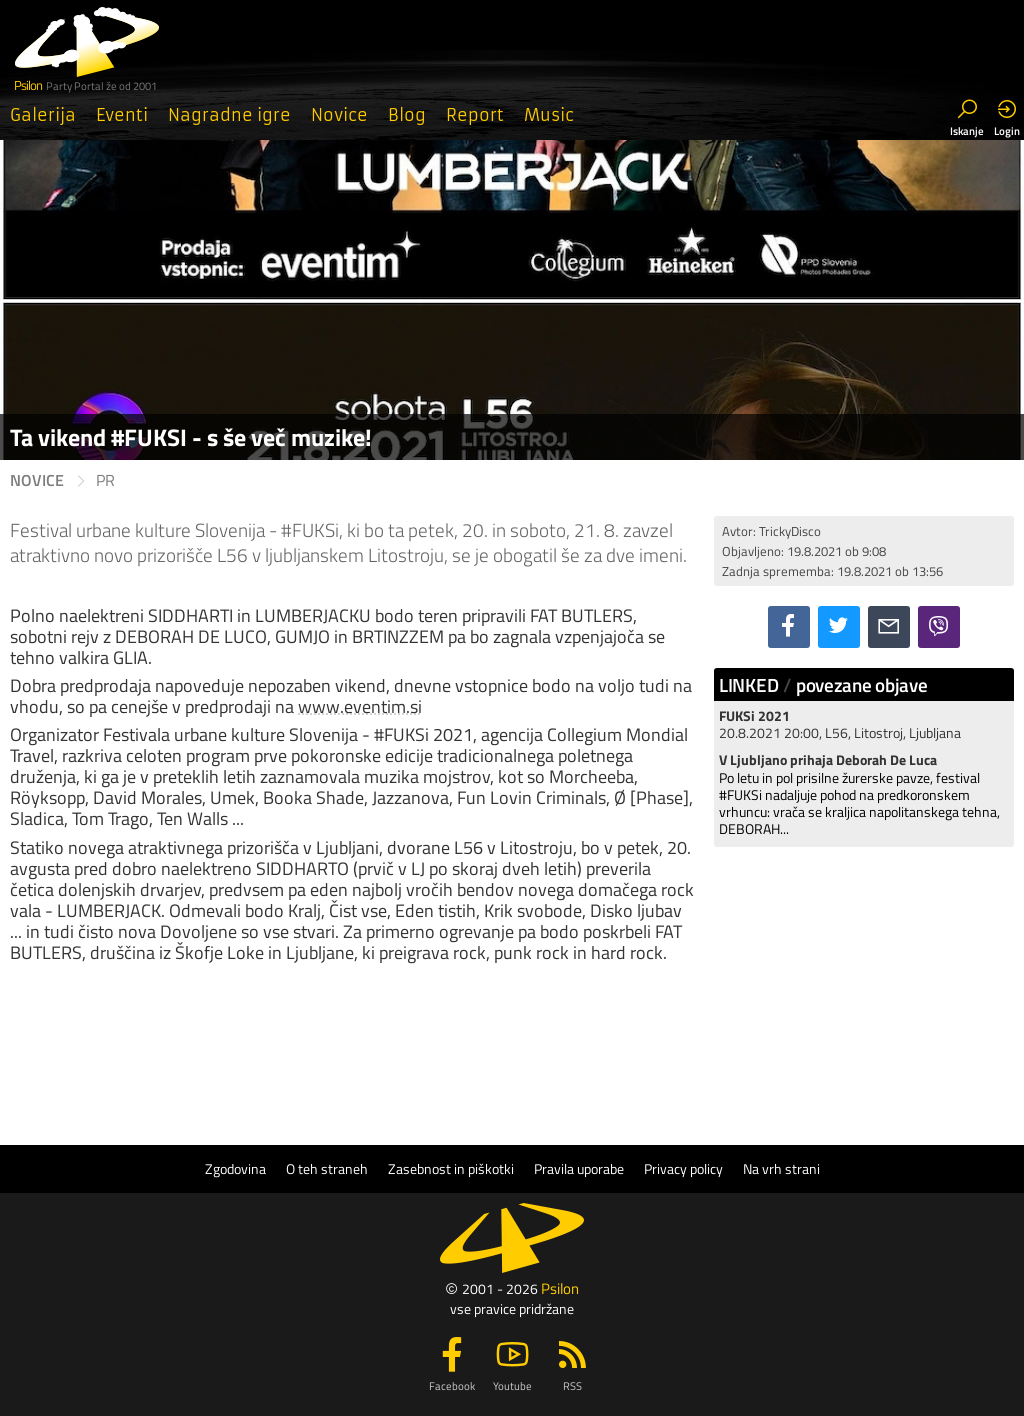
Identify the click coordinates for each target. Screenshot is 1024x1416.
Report (475, 115)
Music (549, 115)
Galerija (43, 115)
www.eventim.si (360, 706)
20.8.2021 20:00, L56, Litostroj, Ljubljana (840, 724)
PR (105, 480)
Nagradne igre (229, 115)
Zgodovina (235, 1169)
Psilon (560, 1288)
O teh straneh (327, 1169)
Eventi (122, 115)
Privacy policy (683, 1169)
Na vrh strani (781, 1169)
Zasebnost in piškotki (451, 1169)
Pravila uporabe (579, 1169)
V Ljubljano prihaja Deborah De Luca (828, 760)
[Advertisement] (864, 988)
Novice (339, 115)
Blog (407, 115)
